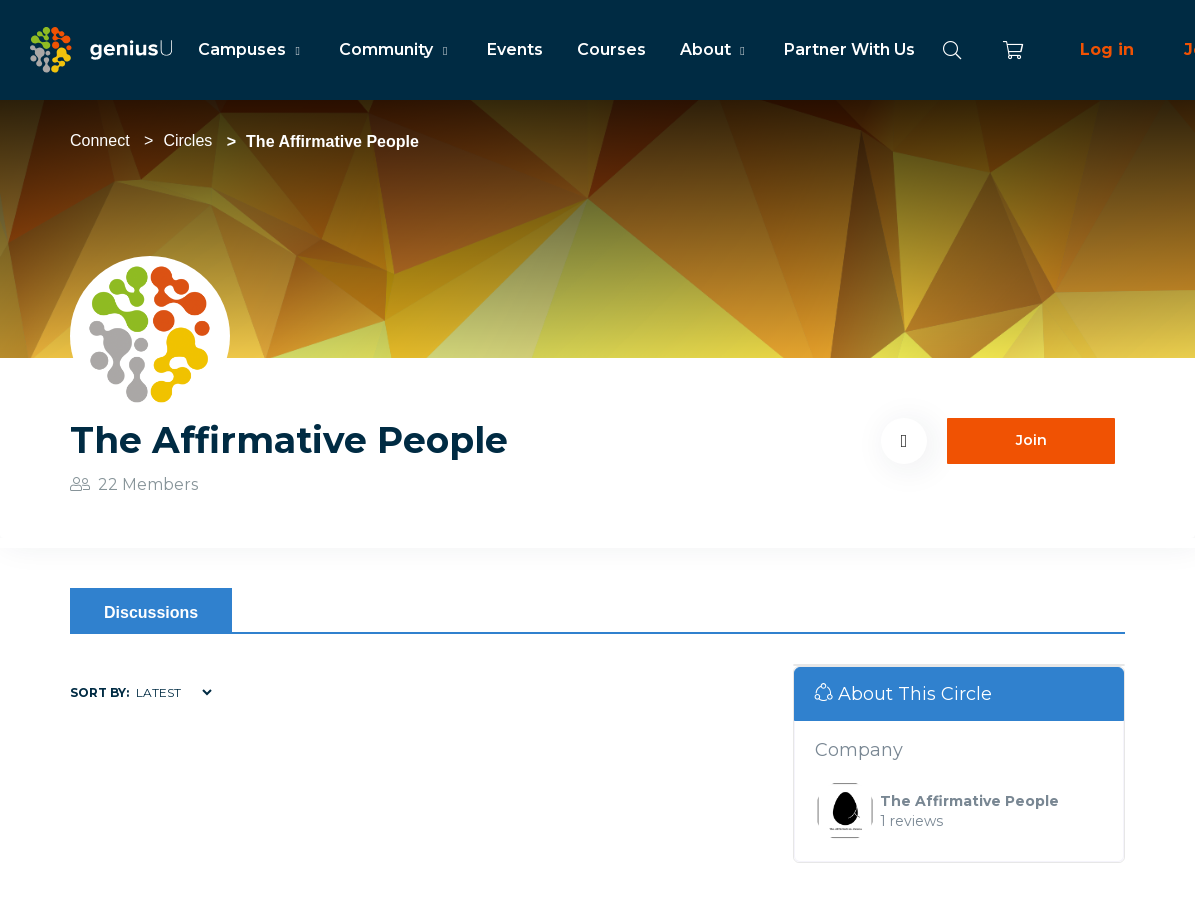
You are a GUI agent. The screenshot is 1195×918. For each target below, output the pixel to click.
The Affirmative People (969, 801)
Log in (1107, 49)
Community (395, 49)
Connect (100, 140)
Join (1031, 440)
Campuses (251, 49)
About (715, 49)
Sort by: (99, 692)
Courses (611, 49)
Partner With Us (849, 49)
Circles (187, 140)
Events (515, 49)
